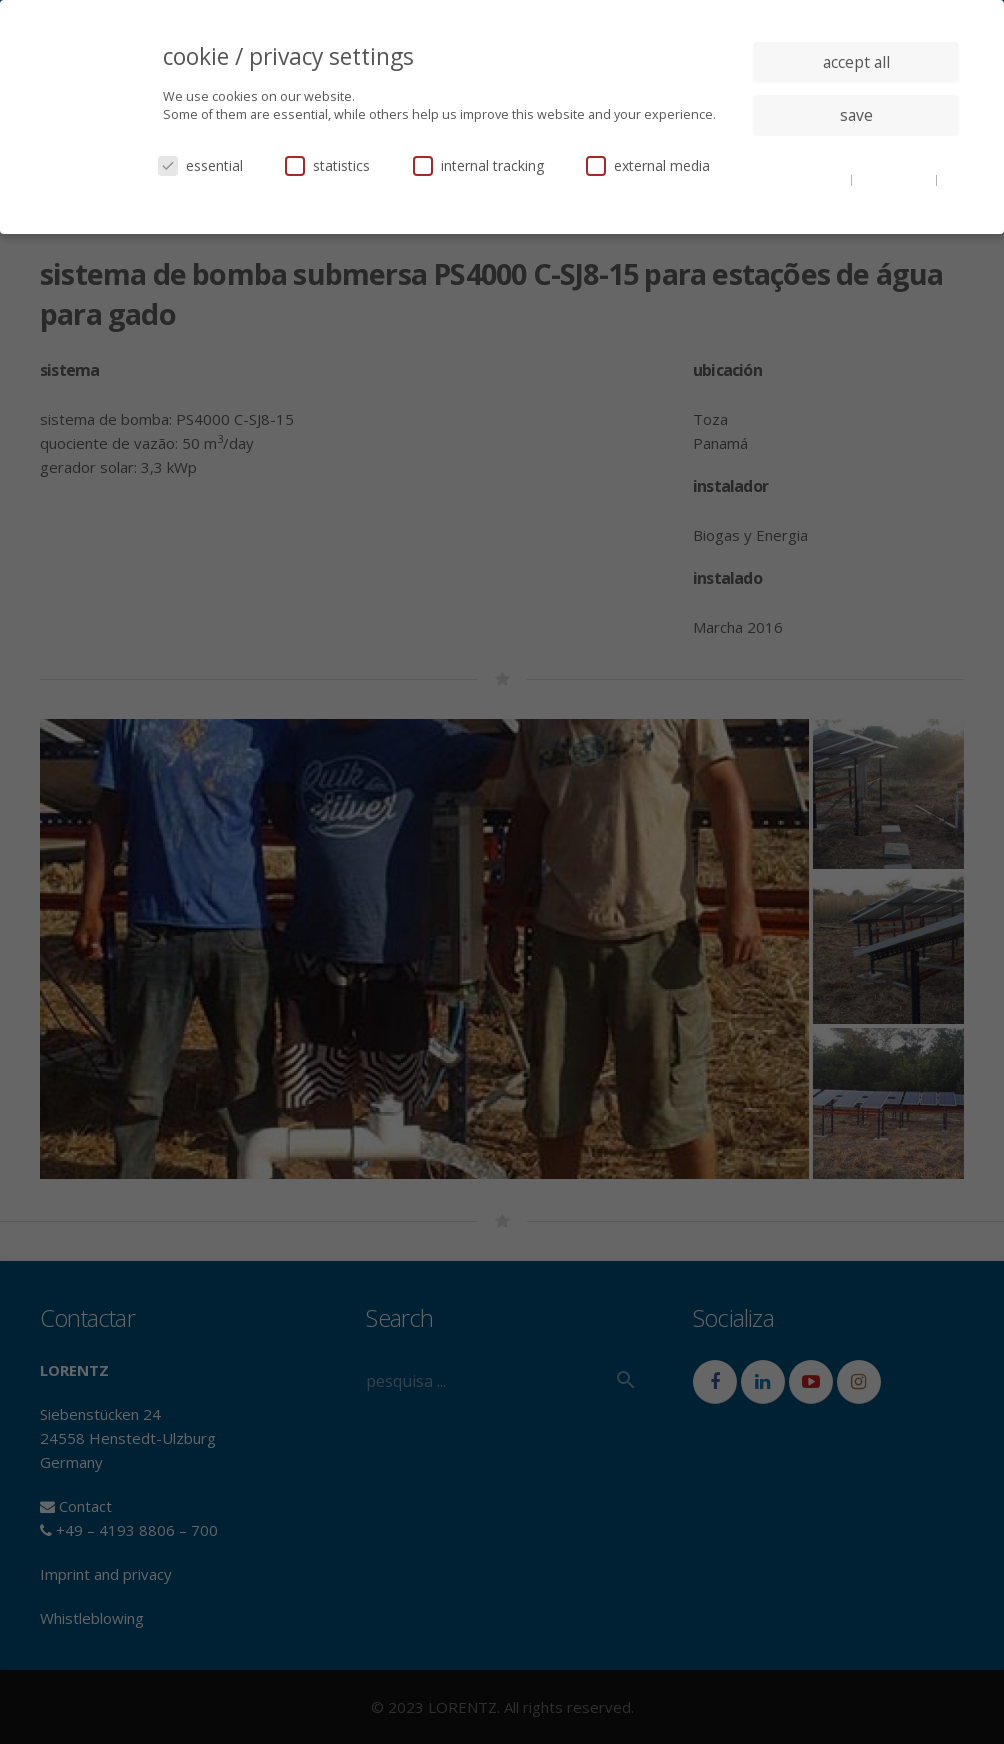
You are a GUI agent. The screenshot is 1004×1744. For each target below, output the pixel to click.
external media (648, 165)
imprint (856, 194)
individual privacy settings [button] (856, 155)
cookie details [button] (809, 179)
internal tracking (478, 165)
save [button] (856, 115)
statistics (327, 165)
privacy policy (895, 179)
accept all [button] (856, 62)
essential (200, 165)
